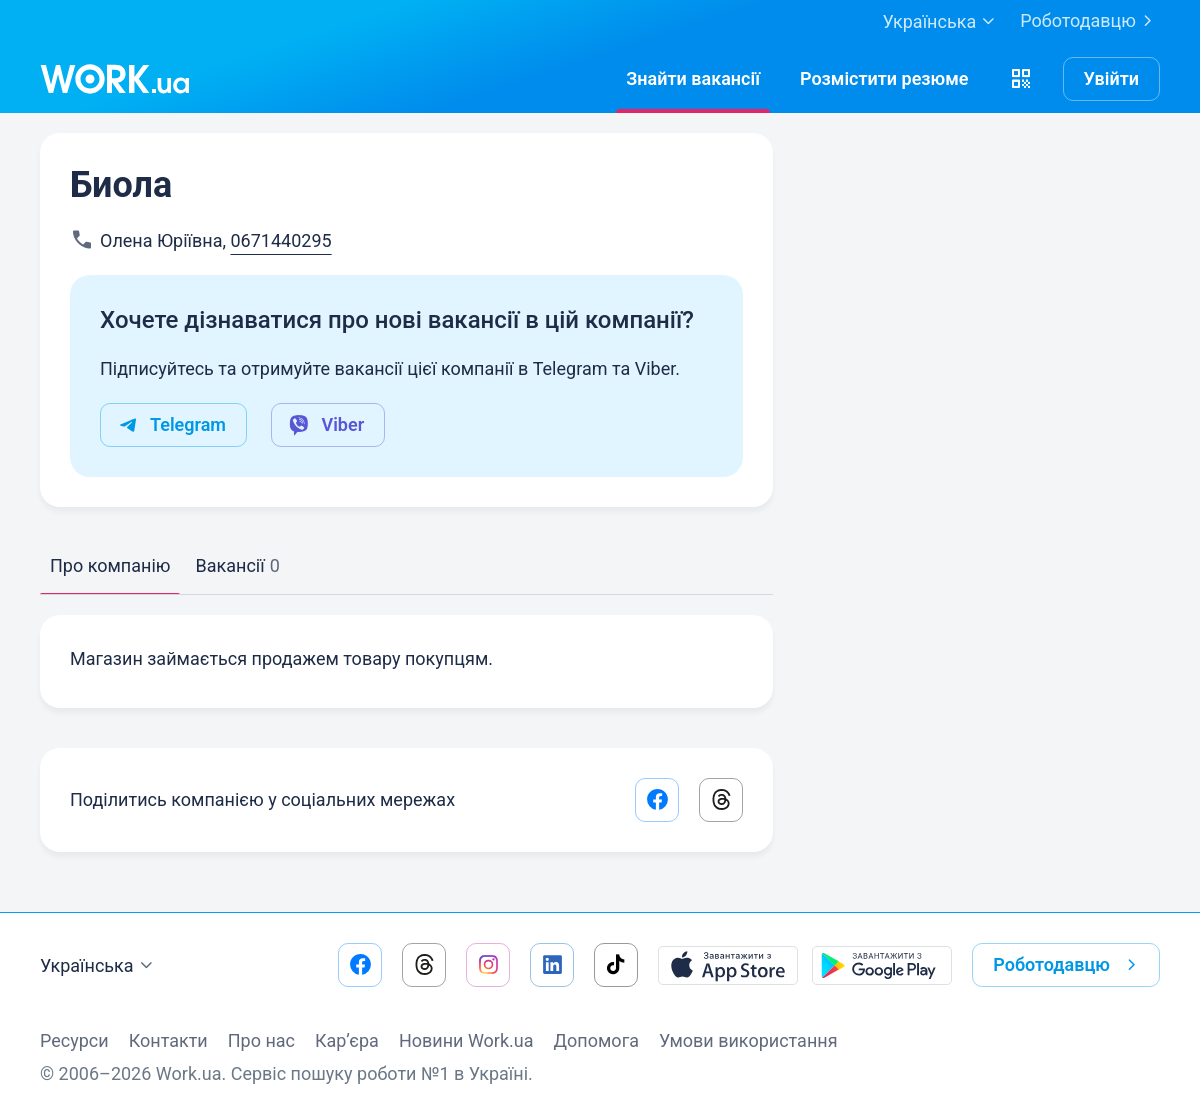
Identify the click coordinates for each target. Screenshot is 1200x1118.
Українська (99, 966)
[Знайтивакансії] (693, 79)
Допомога (596, 1040)
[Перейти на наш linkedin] (552, 965)
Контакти (168, 1040)
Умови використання (748, 1040)
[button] (1021, 79)
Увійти (1112, 78)
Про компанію (110, 565)
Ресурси (74, 1040)
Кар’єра (347, 1040)
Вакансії (237, 565)
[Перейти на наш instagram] (488, 965)
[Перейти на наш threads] (424, 965)
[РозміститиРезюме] (884, 79)
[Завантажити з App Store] (728, 965)
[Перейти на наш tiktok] (616, 965)
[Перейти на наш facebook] (360, 965)
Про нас (261, 1040)
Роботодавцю (1090, 21)
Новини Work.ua (466, 1040)
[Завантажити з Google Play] (882, 965)
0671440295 (280, 240)
